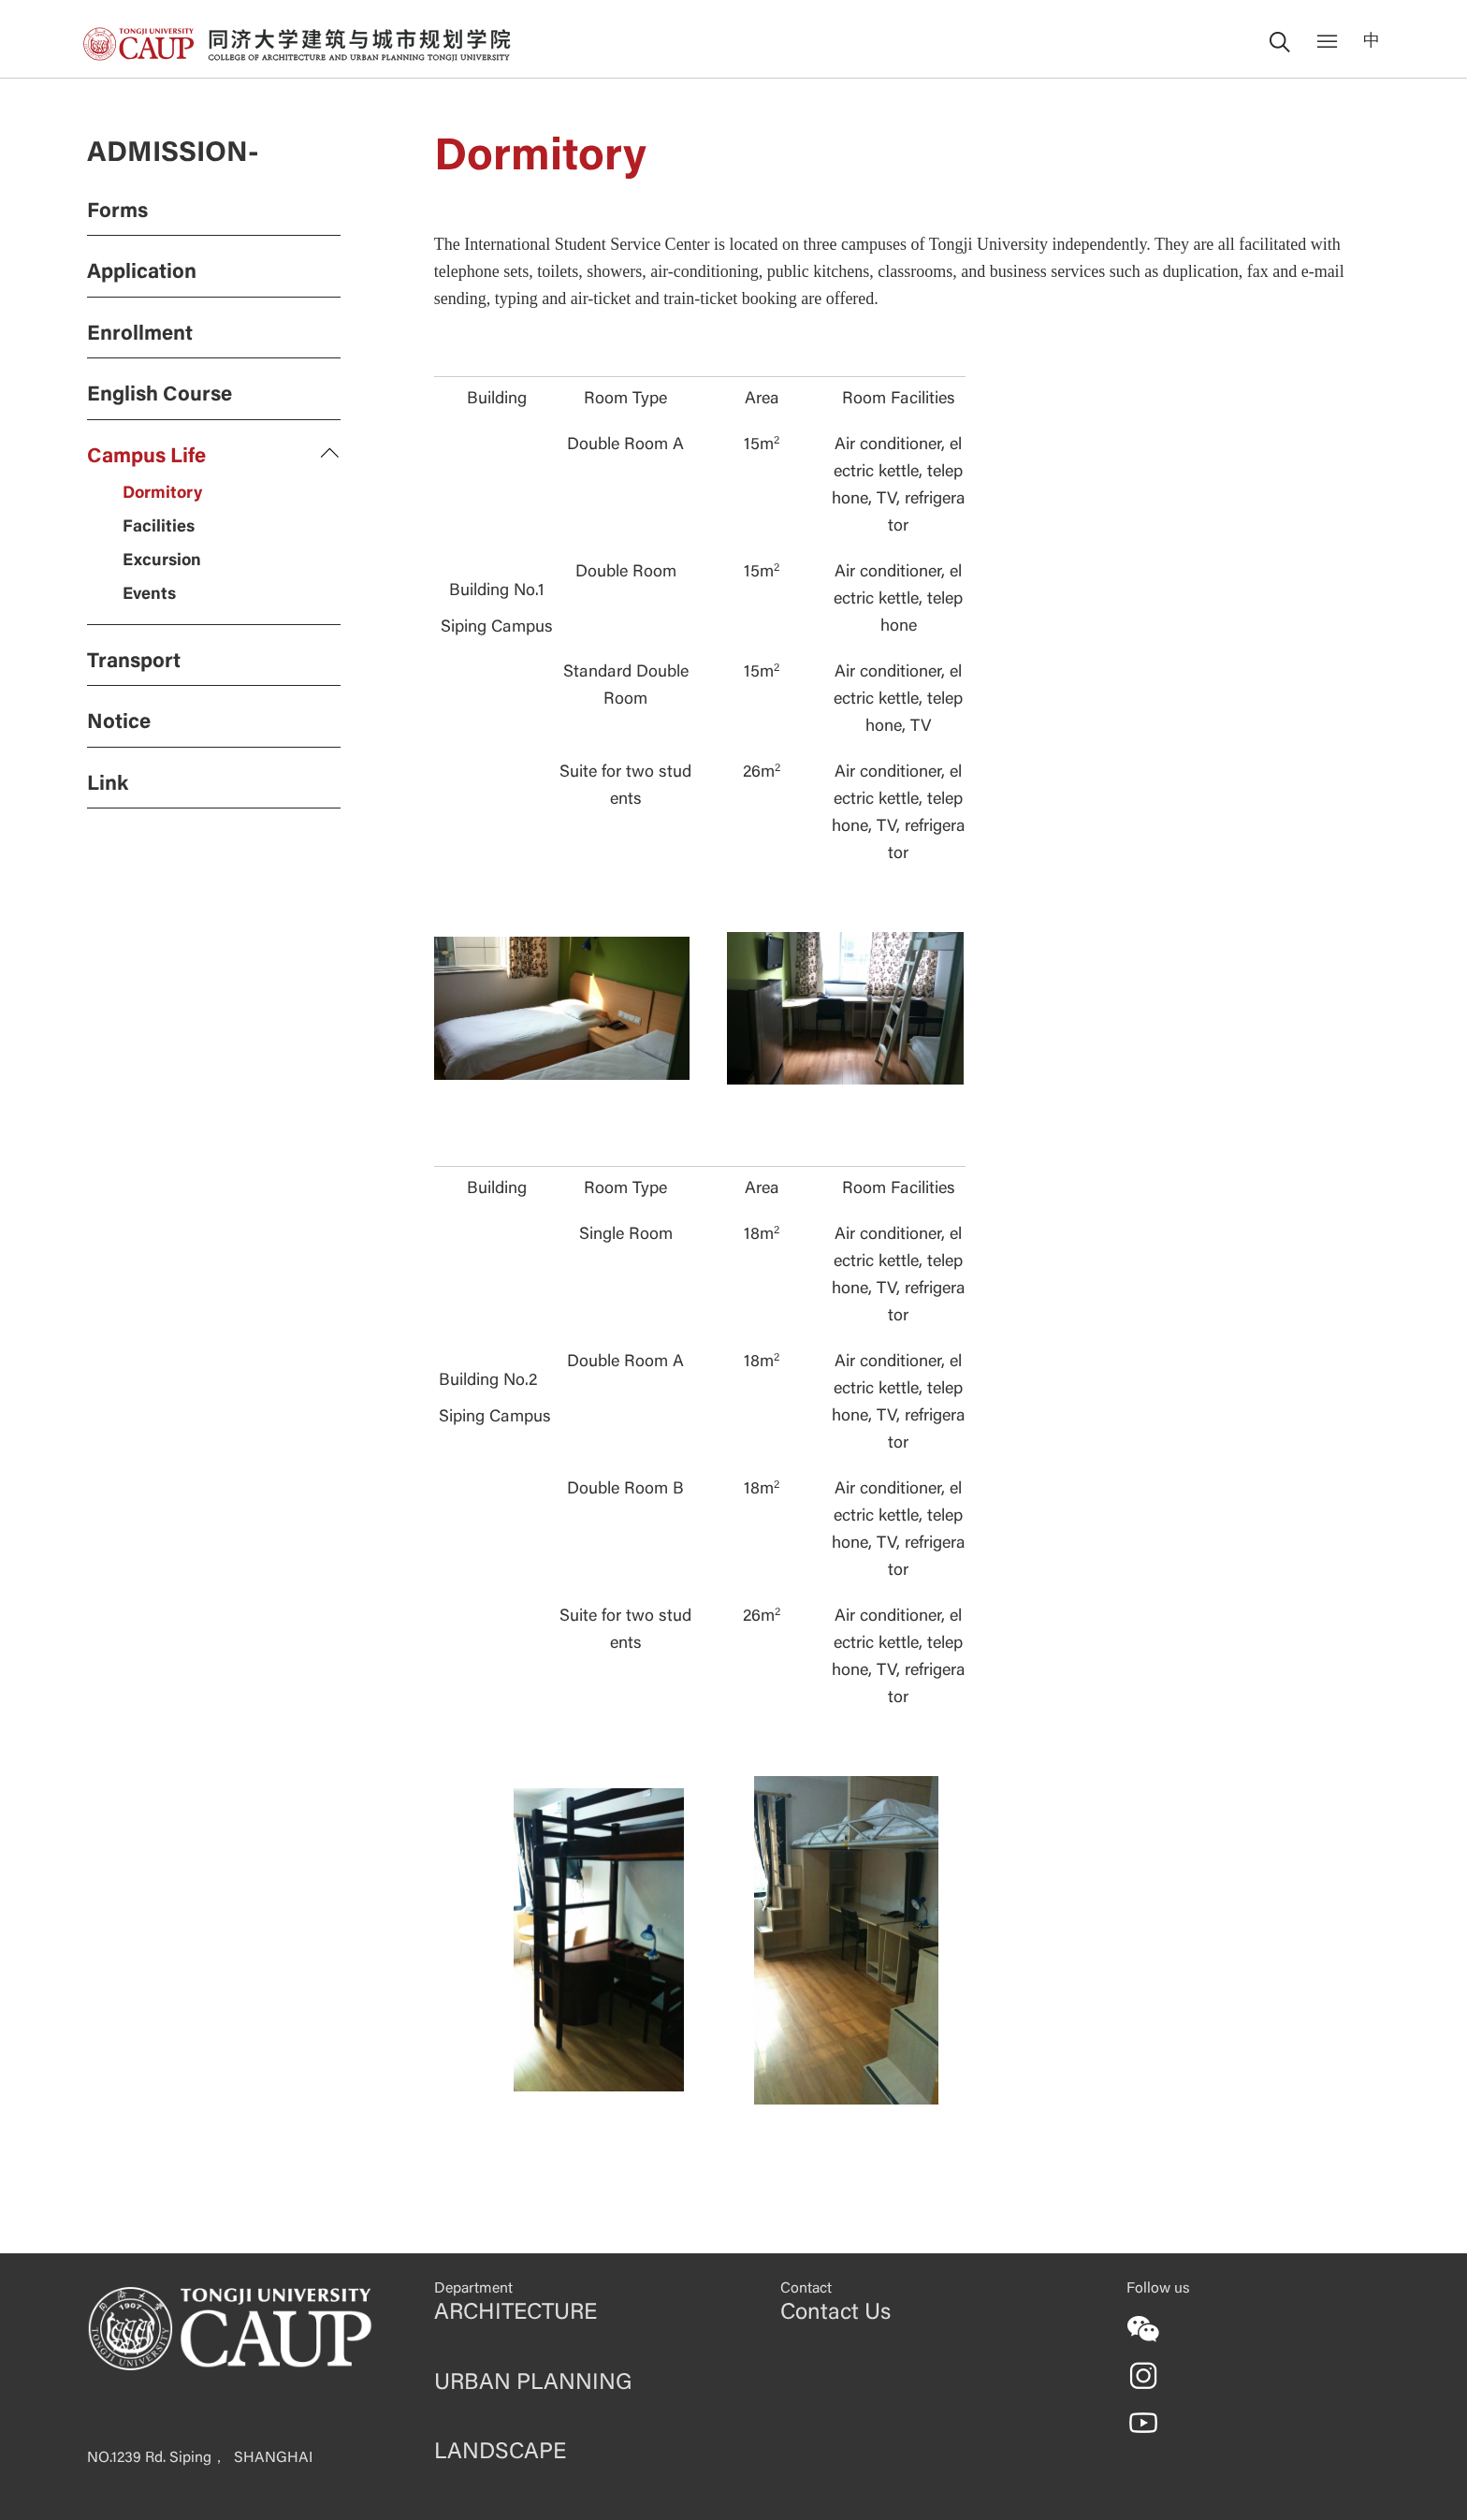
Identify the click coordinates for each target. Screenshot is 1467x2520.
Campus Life (146, 457)
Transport (134, 662)
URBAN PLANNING (533, 2383)
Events (149, 595)
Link (107, 785)
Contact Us (835, 2313)
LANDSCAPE (500, 2452)
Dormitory (162, 494)
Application (141, 273)
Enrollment (140, 335)
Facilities (159, 527)
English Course (159, 396)
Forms (117, 212)
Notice (119, 723)
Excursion (162, 561)
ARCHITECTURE (515, 2313)
